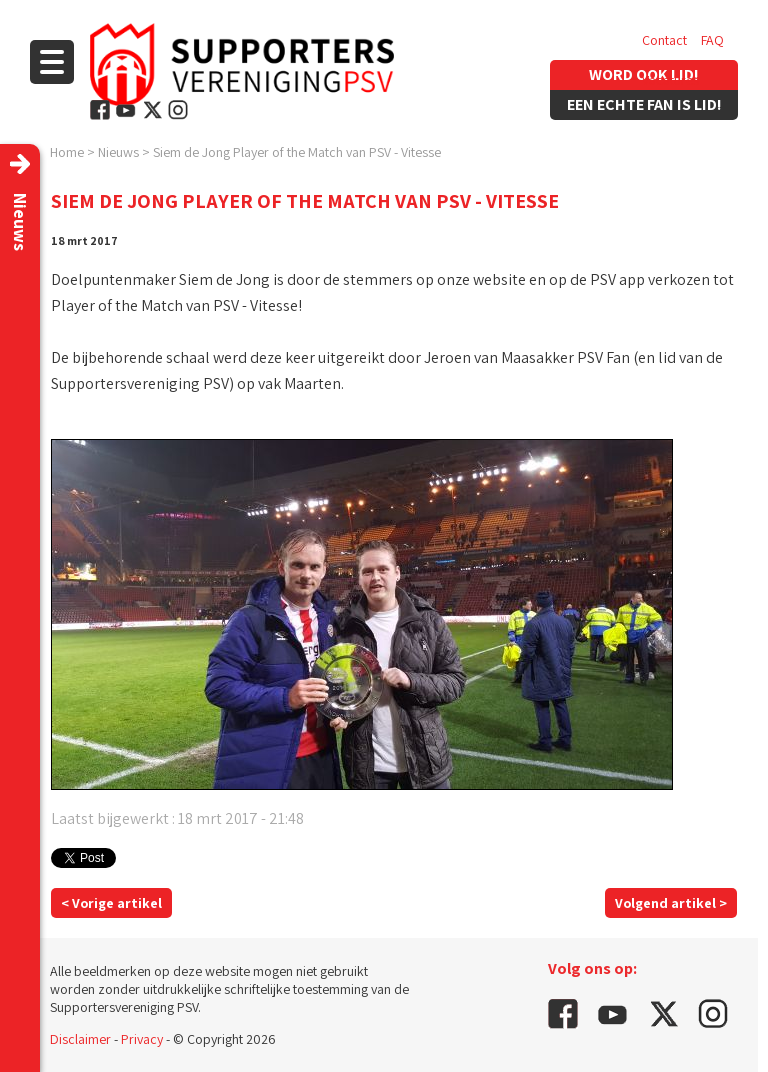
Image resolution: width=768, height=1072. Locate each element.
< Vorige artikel (111, 903)
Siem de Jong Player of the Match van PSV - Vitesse (297, 152)
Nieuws (118, 152)
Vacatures (670, 80)
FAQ (712, 40)
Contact (664, 40)
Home (67, 152)
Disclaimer (80, 1039)
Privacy (142, 1039)
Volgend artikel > (671, 903)
